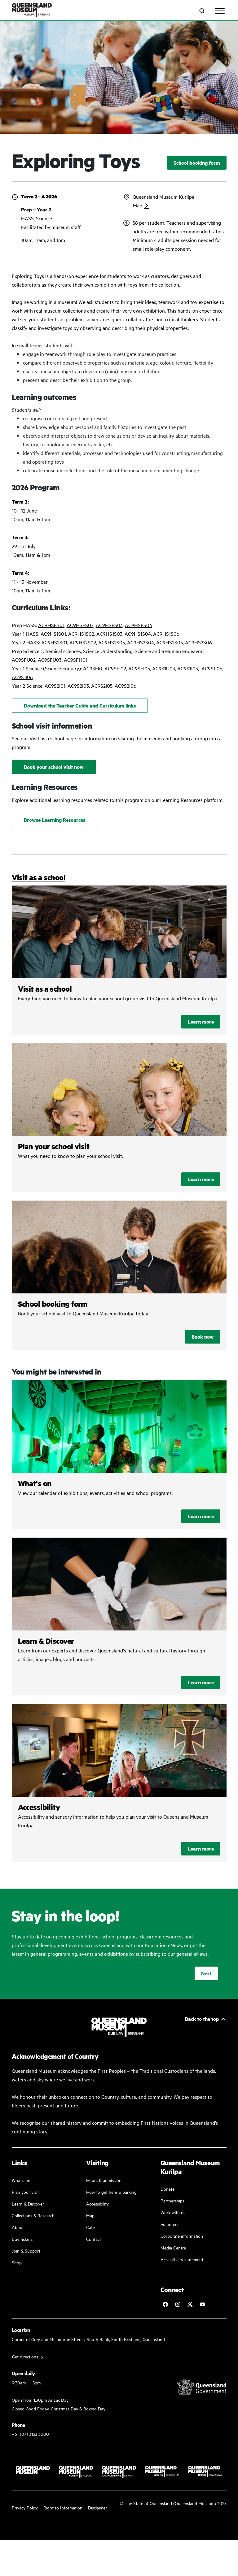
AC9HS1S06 (166, 633)
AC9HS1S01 (53, 633)
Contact (93, 2239)
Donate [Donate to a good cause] (167, 2189)
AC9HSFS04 (138, 624)
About (18, 2227)
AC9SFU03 (50, 659)
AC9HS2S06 (198, 642)
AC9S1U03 (163, 668)
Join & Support (26, 2250)
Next (206, 1973)
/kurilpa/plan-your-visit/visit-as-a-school (119, 960)
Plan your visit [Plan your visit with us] (25, 2192)
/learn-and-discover (119, 1616)
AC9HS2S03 (111, 642)
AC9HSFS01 (51, 624)
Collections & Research (33, 2215)
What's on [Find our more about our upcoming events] (21, 2180)
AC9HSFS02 (80, 624)
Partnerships (172, 2200)
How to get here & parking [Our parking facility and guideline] (111, 2192)
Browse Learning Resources (54, 819)
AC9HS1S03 (109, 633)
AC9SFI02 (115, 668)
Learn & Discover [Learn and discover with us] (28, 2203)
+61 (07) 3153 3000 (30, 2434)
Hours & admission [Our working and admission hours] (103, 2180)
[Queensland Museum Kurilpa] (32, 10)
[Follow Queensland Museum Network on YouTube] (202, 2304)
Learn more (201, 1021)
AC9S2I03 (78, 685)
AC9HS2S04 (140, 642)
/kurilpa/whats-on (119, 1454)
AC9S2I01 (55, 685)
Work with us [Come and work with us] (173, 2212)
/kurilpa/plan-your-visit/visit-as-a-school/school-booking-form (119, 1275)
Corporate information (182, 2236)
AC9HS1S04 (138, 633)
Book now (203, 1336)
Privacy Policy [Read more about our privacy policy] (25, 2507)
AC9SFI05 (139, 668)
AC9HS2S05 (169, 642)
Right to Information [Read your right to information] (62, 2507)
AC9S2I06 (125, 685)
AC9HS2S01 (54, 642)
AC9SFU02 (24, 659)
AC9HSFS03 (109, 624)
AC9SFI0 (92, 668)
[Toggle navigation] (220, 10)
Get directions (25, 2356)
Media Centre (173, 2247)
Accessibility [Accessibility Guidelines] (97, 2203)
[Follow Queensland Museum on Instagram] (177, 2304)
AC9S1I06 (22, 676)
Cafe (90, 2227)
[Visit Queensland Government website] (202, 2387)
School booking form (197, 162)
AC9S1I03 (187, 668)
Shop (17, 2262)
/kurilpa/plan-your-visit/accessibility (119, 1783)
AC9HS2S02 (82, 642)
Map (137, 205)
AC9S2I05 (101, 685)
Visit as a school (46, 738)
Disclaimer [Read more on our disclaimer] (97, 2507)
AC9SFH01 (75, 659)
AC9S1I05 (211, 668)
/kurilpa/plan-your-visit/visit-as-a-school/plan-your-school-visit (119, 1117)
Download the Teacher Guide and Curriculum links (80, 705)
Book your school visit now (54, 766)
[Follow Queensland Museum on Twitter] (190, 2304)
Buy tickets (22, 2239)
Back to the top (202, 2018)
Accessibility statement (182, 2259)
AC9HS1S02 (81, 633)
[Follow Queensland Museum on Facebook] (165, 2304)
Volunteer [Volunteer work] (170, 2224)
